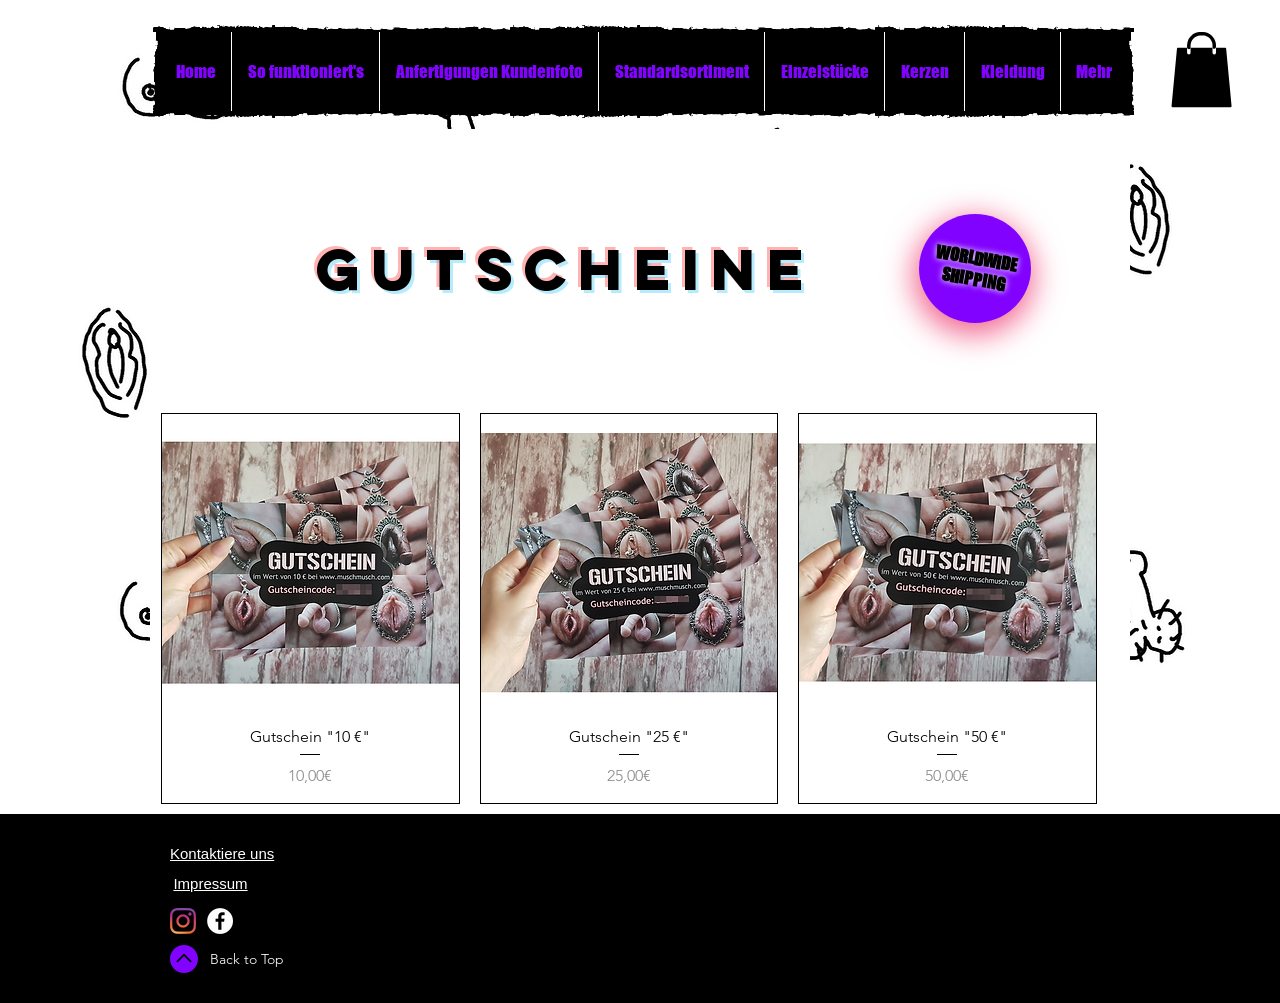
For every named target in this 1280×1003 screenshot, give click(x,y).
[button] (1201, 69)
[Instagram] (183, 921)
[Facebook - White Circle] (220, 921)
